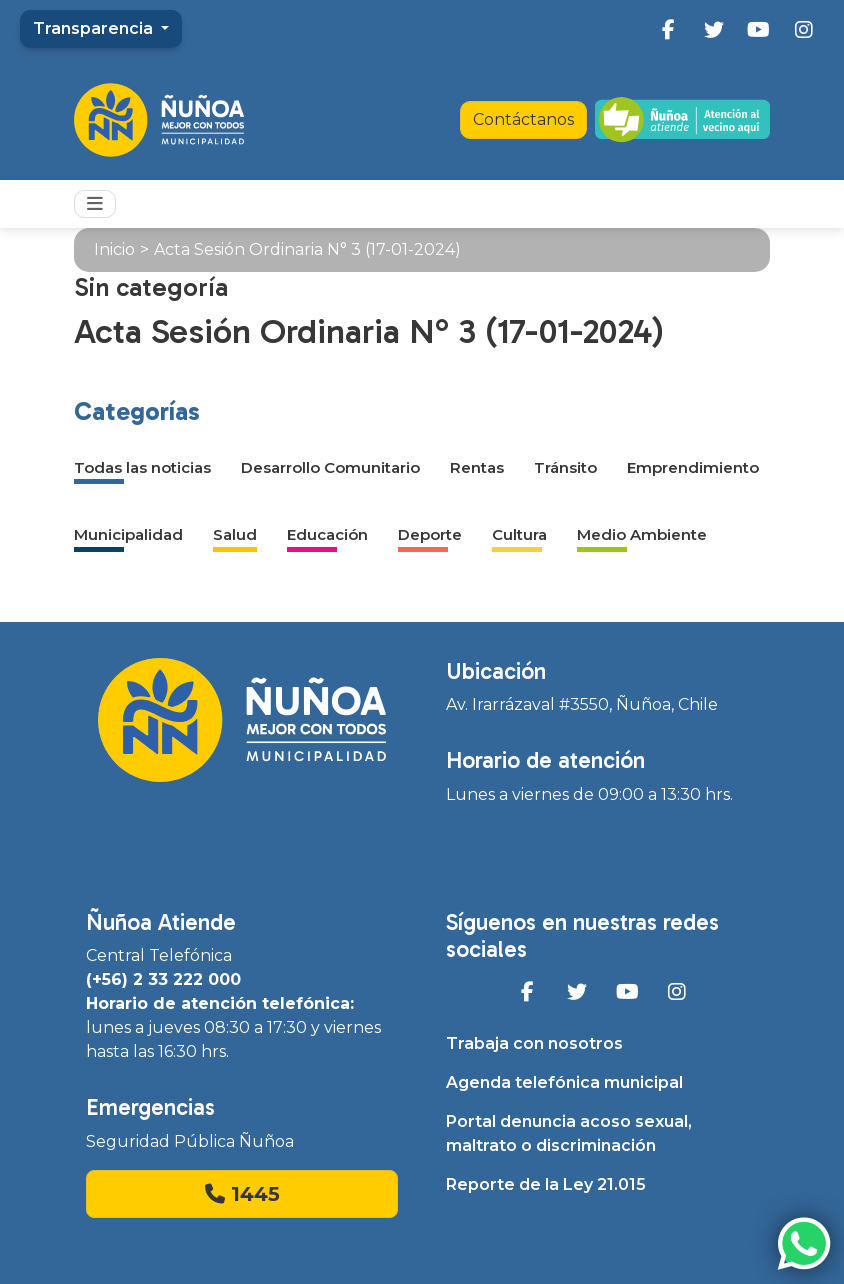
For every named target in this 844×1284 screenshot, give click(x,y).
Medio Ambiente (642, 534)
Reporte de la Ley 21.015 (546, 1184)
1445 (242, 1194)
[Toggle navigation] (95, 204)
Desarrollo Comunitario (330, 467)
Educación (327, 534)
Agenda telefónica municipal (564, 1082)
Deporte (430, 534)
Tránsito (565, 467)
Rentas (477, 467)
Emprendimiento (693, 467)
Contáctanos (523, 119)
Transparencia (95, 28)
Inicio (114, 249)
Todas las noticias (142, 467)
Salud (235, 534)
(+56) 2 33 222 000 (163, 979)
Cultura (519, 534)
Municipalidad (128, 534)
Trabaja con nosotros (534, 1043)
